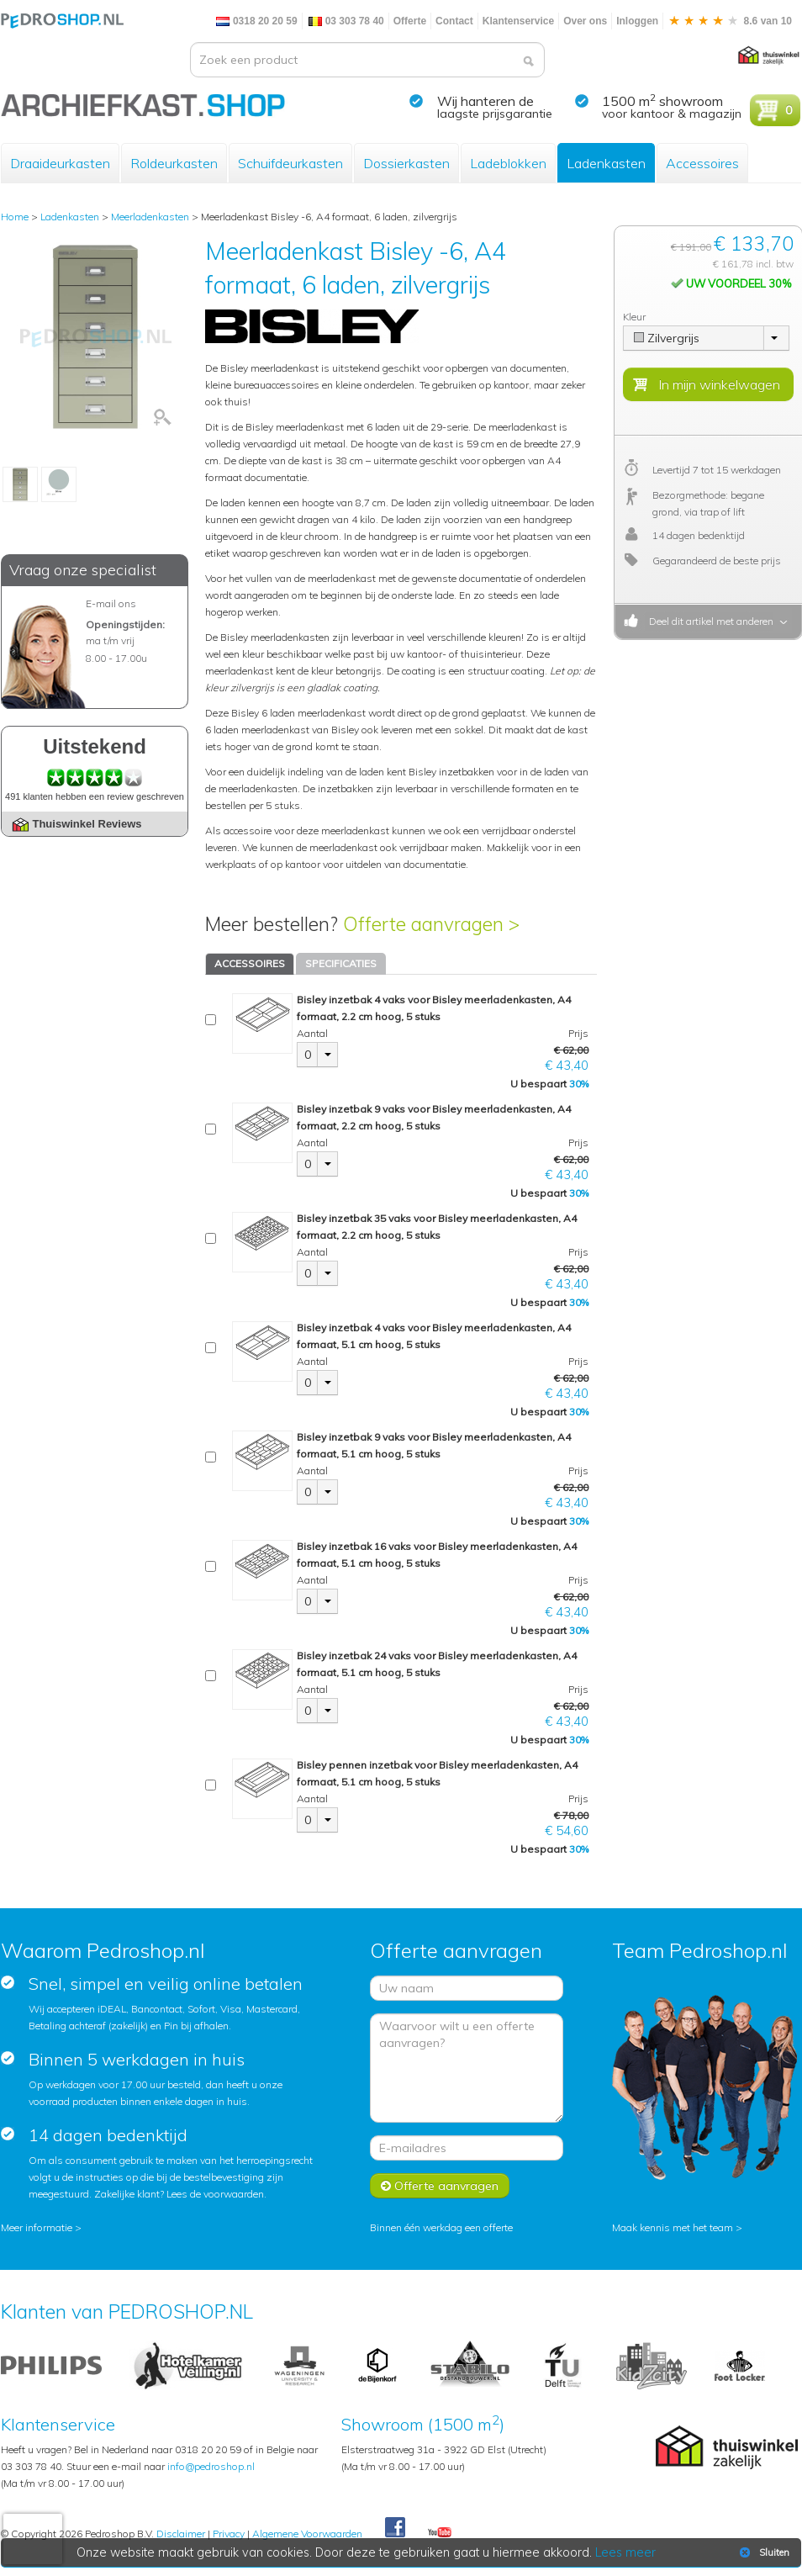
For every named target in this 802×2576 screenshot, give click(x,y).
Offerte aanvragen (440, 2185)
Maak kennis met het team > (677, 2227)
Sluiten (762, 2552)
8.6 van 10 (729, 21)
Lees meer (625, 2552)
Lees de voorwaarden (215, 2193)
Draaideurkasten (60, 163)
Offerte (409, 21)
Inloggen (637, 21)
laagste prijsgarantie (494, 113)
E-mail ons (111, 603)
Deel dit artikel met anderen (708, 621)
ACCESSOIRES (249, 963)
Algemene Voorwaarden (307, 2533)
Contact (454, 21)
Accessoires (702, 163)
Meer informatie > (41, 2227)
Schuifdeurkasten (290, 163)
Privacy (229, 2533)
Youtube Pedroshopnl (439, 2533)
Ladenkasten (606, 163)
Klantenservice (518, 21)
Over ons (585, 21)
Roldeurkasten (174, 163)
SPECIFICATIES (341, 963)
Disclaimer (180, 2533)
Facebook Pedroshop (395, 2528)
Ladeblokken (508, 163)
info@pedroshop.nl (211, 2466)
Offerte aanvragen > (431, 924)
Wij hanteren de (485, 101)
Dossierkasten (406, 163)
